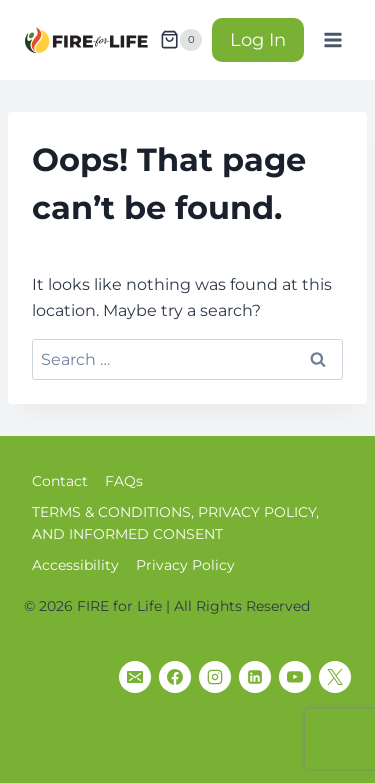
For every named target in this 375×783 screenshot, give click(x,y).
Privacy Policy (185, 565)
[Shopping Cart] (181, 40)
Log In (258, 40)
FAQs (124, 481)
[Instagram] (215, 677)
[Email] (135, 677)
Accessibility (75, 565)
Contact (60, 481)
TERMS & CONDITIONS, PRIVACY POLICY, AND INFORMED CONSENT (175, 523)
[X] (335, 677)
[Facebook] (175, 677)
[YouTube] (295, 677)
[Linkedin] (255, 677)
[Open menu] (332, 39)
